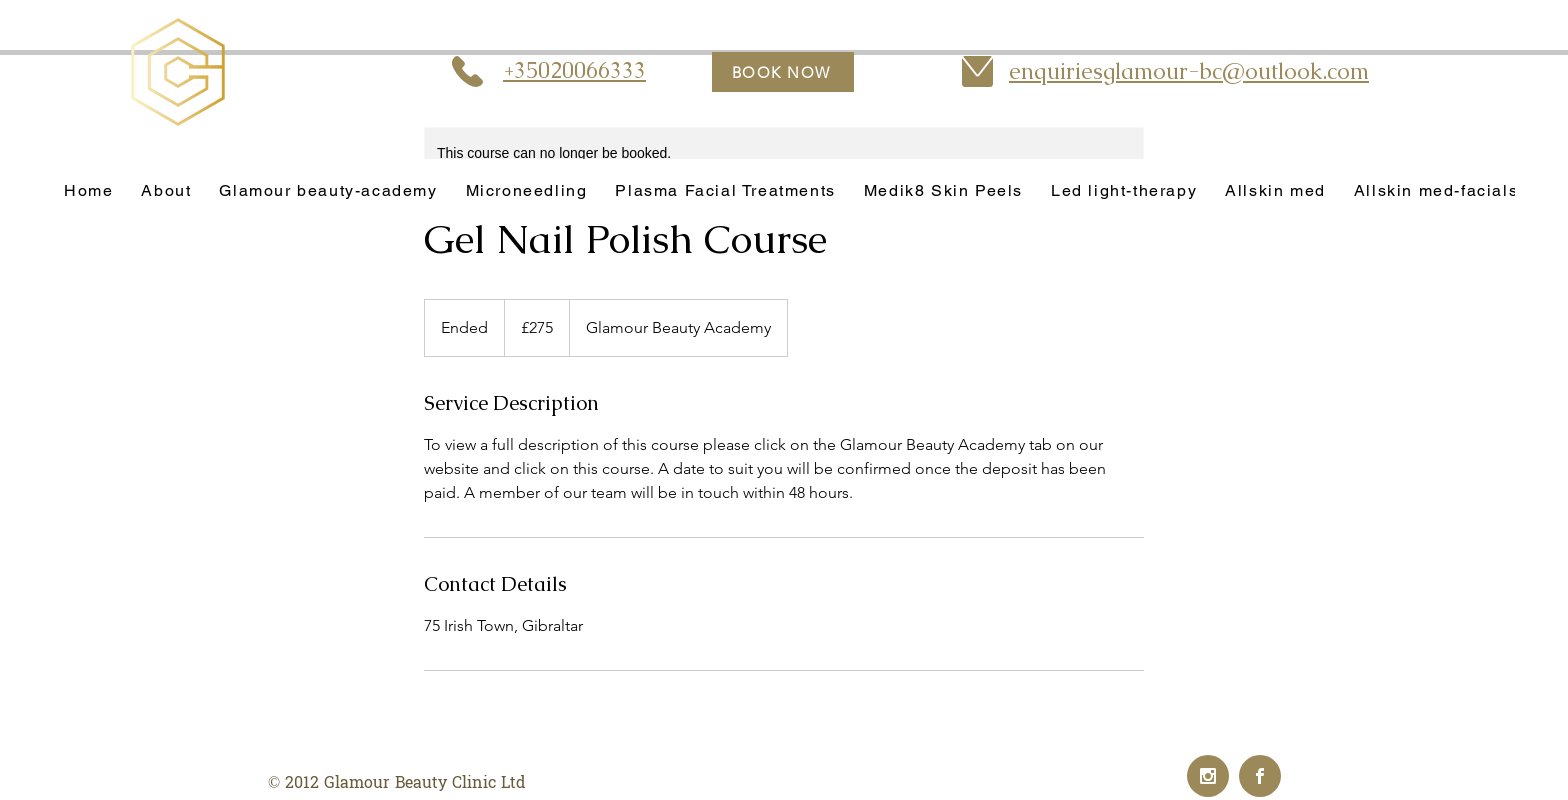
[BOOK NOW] (783, 72)
